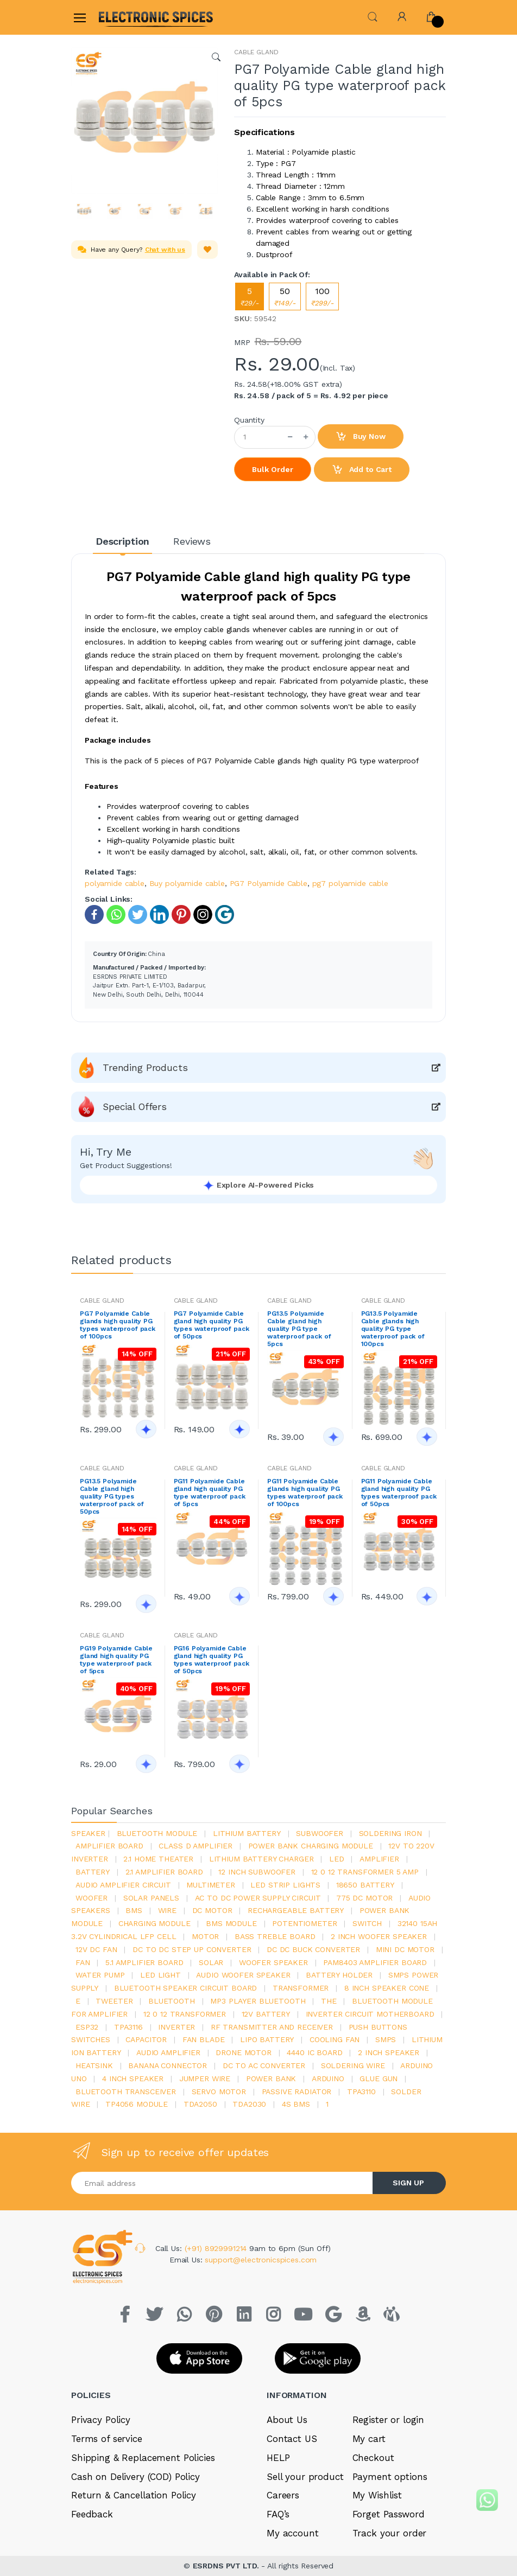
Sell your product (305, 2476)
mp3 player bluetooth (257, 2001)
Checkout (373, 2457)
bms (133, 1910)
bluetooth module (157, 1833)
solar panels (151, 1897)
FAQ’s (278, 2514)
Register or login (388, 2419)
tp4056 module (136, 2104)
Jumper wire (204, 2078)
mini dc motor (405, 1949)
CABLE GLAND (256, 52)
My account (293, 2533)
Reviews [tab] (192, 541)
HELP (278, 2457)
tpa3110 (361, 2091)
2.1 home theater (158, 1858)
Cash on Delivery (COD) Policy (135, 2476)
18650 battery (365, 1884)
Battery (92, 1871)
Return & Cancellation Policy (133, 2495)
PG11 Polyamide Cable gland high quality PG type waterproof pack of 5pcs (209, 1492)
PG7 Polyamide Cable (268, 883)
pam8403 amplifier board (375, 1962)
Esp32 (86, 2027)
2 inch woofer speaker (379, 1936)
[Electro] (125, 17)
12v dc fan (96, 1949)
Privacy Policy (100, 2419)
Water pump (100, 1975)
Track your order (389, 2533)
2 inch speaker (388, 2052)
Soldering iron (390, 1833)
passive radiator (297, 2091)
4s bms (296, 2104)
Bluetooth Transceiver (125, 2091)
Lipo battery (267, 2039)
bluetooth (171, 2001)
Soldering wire (353, 2065)
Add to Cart (362, 469)
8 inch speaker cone (386, 1988)
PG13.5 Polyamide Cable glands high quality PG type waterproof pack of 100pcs (393, 1329)
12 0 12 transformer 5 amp (365, 1871)
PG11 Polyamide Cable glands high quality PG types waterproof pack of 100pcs (305, 1492)
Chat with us (165, 249)
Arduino (328, 2078)
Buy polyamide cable (187, 883)
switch (367, 1923)
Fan (82, 1962)
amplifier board (109, 1845)
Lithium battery (247, 1833)
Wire (167, 1910)
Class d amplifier (195, 1845)
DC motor (212, 1910)
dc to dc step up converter (192, 1949)
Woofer (91, 1897)
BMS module (231, 1923)
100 (322, 296)
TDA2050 (200, 2104)
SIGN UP (408, 2182)
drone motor (243, 2052)
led (336, 1858)
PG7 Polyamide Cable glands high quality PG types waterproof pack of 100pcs (117, 1325)
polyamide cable (114, 883)
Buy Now (361, 436)
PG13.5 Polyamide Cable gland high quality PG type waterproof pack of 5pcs (299, 1329)
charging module (154, 1923)
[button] (373, 16)
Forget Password (388, 2514)
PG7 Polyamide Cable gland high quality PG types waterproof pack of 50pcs (211, 1325)
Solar (211, 1962)
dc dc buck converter (313, 1949)
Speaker (88, 1833)
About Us (287, 2419)
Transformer (301, 1988)
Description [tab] (122, 541)
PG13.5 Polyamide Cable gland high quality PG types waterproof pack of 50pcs (111, 1496)
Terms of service (106, 2438)
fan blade (203, 2039)
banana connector (167, 2065)
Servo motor (219, 2091)
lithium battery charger (261, 1858)
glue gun (379, 2078)
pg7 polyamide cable (350, 883)
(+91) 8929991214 (217, 2248)
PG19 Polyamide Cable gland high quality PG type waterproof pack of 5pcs (116, 1659)
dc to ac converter (264, 2065)
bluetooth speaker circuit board (185, 1988)
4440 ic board (314, 2052)
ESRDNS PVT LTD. (227, 2565)
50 (285, 296)
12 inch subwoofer (256, 1871)
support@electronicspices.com (261, 2259)
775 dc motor (364, 1897)
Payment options (389, 2476)
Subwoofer (319, 1833)
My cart (369, 2438)
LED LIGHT (160, 1975)
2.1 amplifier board (164, 1871)
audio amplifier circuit (123, 1884)
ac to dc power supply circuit (258, 1897)
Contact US (292, 2438)
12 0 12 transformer (184, 2014)
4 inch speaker (132, 2078)
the (329, 2001)
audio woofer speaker (243, 1975)
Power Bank (271, 2078)
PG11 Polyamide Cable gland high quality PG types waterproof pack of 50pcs (399, 1492)
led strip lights (285, 1884)
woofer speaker (273, 1962)
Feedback (92, 2514)
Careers (283, 2495)
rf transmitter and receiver (272, 2027)
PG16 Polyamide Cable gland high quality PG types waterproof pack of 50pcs (211, 1659)
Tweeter (114, 2001)
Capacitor (146, 2039)
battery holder (339, 1975)
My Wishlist (377, 2495)
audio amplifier (168, 2052)
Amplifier (379, 1858)
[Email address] (222, 2183)
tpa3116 (128, 2027)
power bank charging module (310, 1845)
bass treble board (275, 1936)
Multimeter (210, 1884)
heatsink (94, 2065)
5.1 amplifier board (144, 1962)
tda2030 (249, 2104)
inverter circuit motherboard (370, 2014)
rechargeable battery (296, 1910)
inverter (176, 2027)
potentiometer (304, 1923)
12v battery (266, 2014)
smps (385, 2039)
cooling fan (335, 2039)
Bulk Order (272, 469)
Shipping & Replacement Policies (143, 2457)
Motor (205, 1936)
